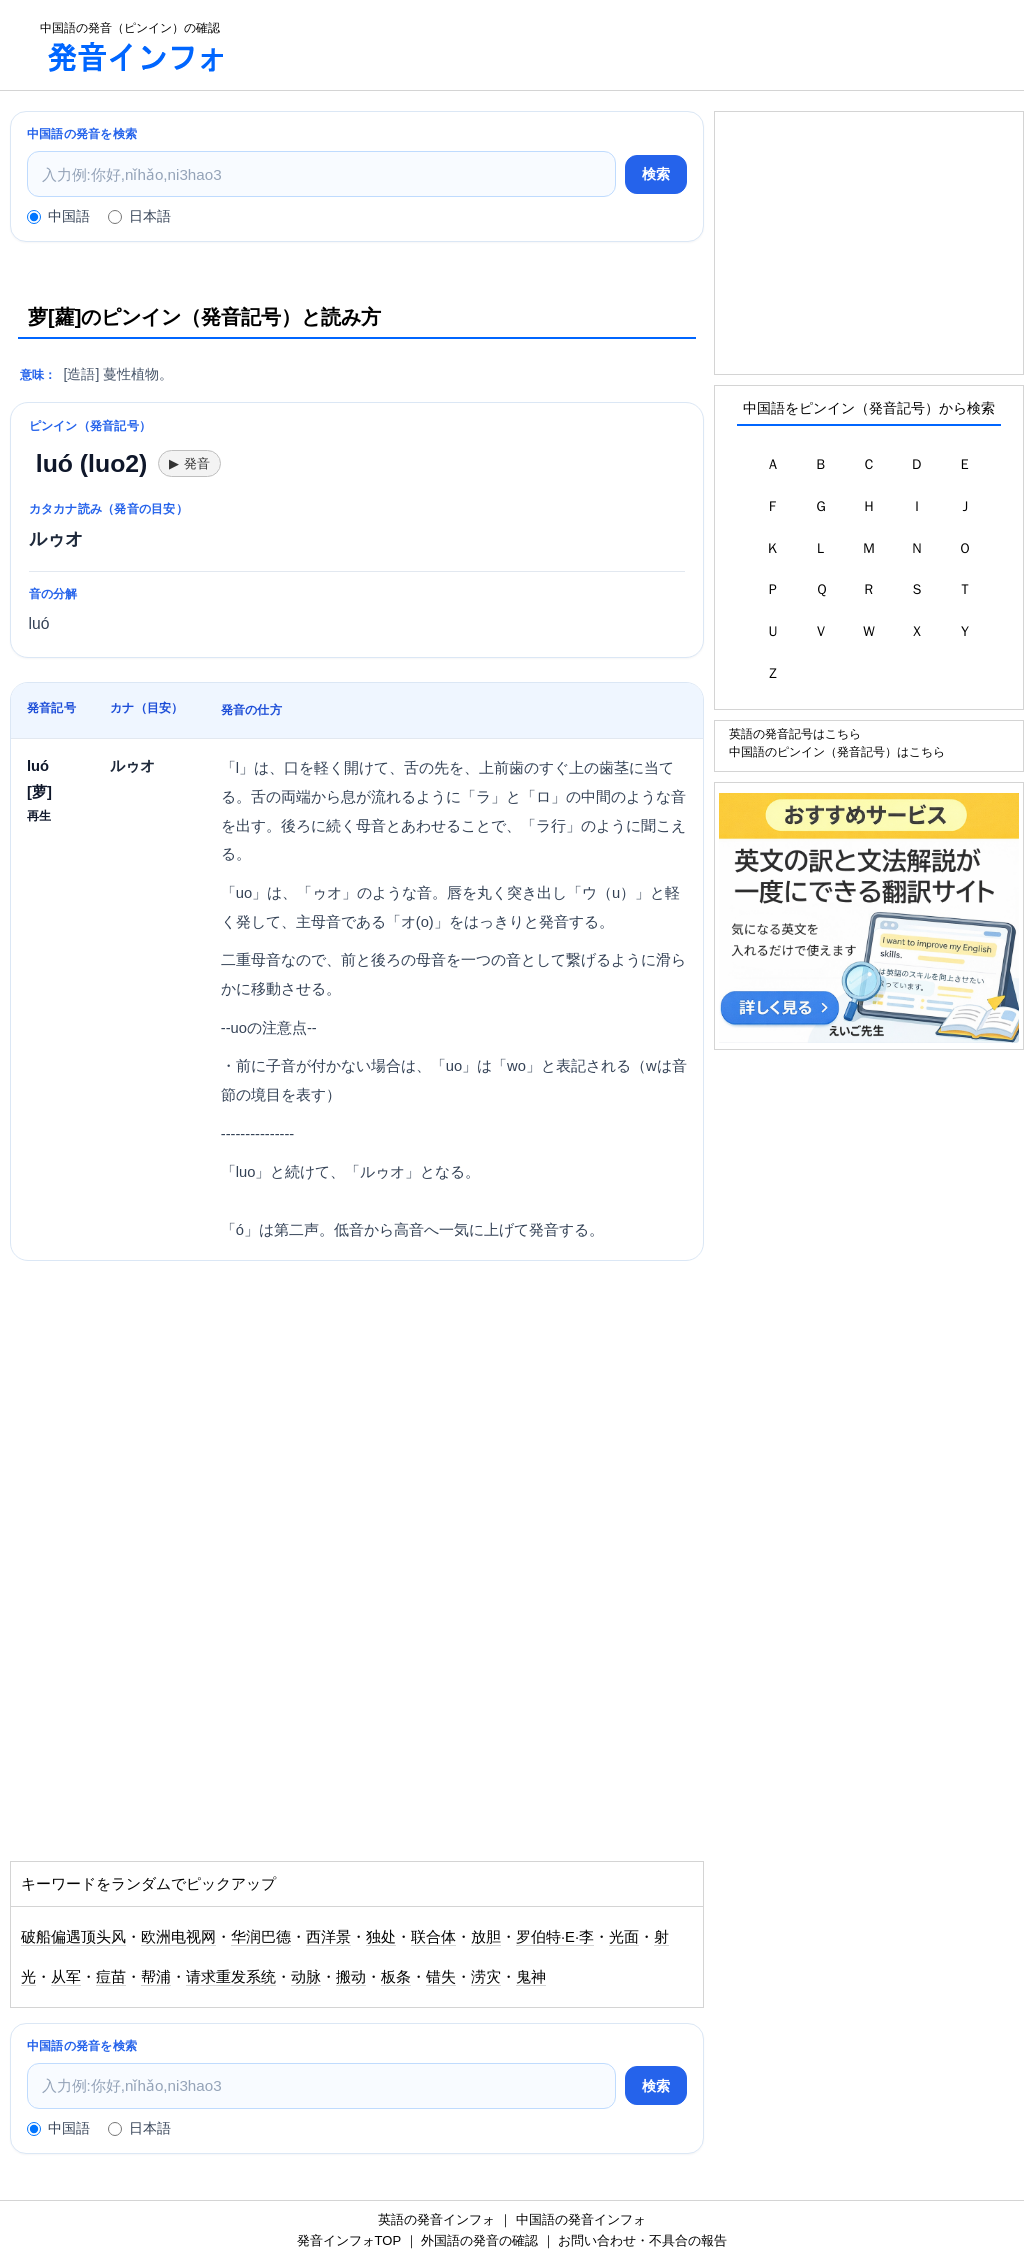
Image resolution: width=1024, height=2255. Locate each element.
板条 (396, 1977)
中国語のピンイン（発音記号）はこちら (837, 751)
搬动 (351, 1977)
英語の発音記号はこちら (795, 733)
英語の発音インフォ (436, 2219)
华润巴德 (261, 1937)
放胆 (486, 1937)
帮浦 (156, 1977)
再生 (39, 815)
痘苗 (111, 1977)
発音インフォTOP (349, 2240)
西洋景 (328, 1937)
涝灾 (486, 1977)
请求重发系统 (231, 1977)
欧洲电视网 (178, 1937)
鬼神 (531, 1977)
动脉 (306, 1977)
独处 (381, 1937)
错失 (441, 1977)
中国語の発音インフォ (581, 2219)
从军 (66, 1977)
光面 (624, 1937)
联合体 (433, 1937)
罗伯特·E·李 (555, 1937)
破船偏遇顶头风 (73, 1937)
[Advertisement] (644, 45)
